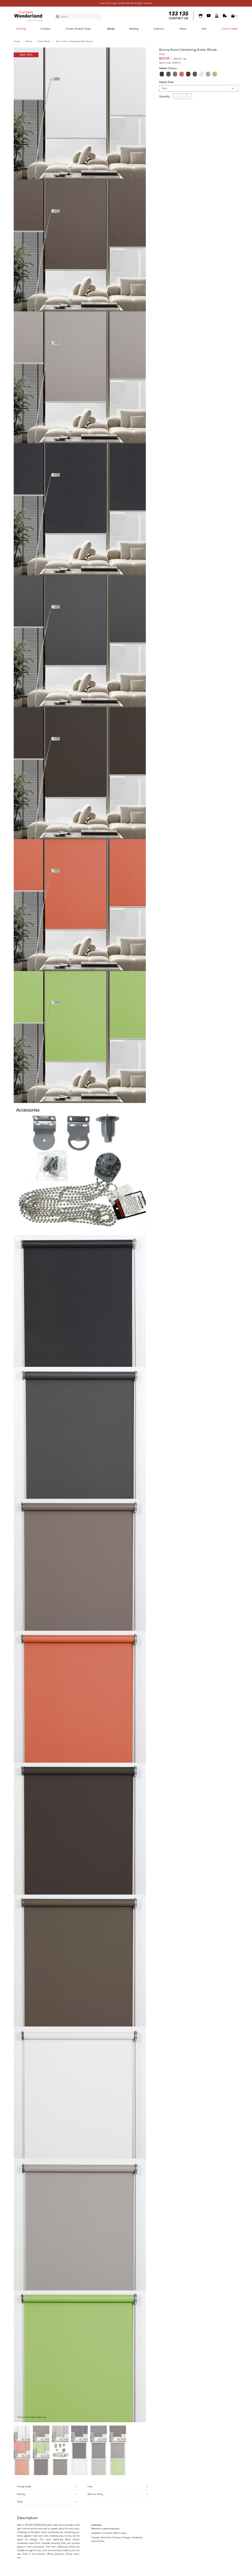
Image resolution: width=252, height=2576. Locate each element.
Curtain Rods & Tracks (78, 28)
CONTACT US (178, 18)
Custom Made (229, 28)
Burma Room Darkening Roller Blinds (74, 41)
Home (17, 41)
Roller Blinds (44, 41)
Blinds (110, 28)
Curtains (45, 28)
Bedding (134, 28)
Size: (164, 88)
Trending (21, 28)
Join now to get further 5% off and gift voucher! (126, 3)
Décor (183, 28)
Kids (203, 28)
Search (58, 16)
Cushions (159, 28)
